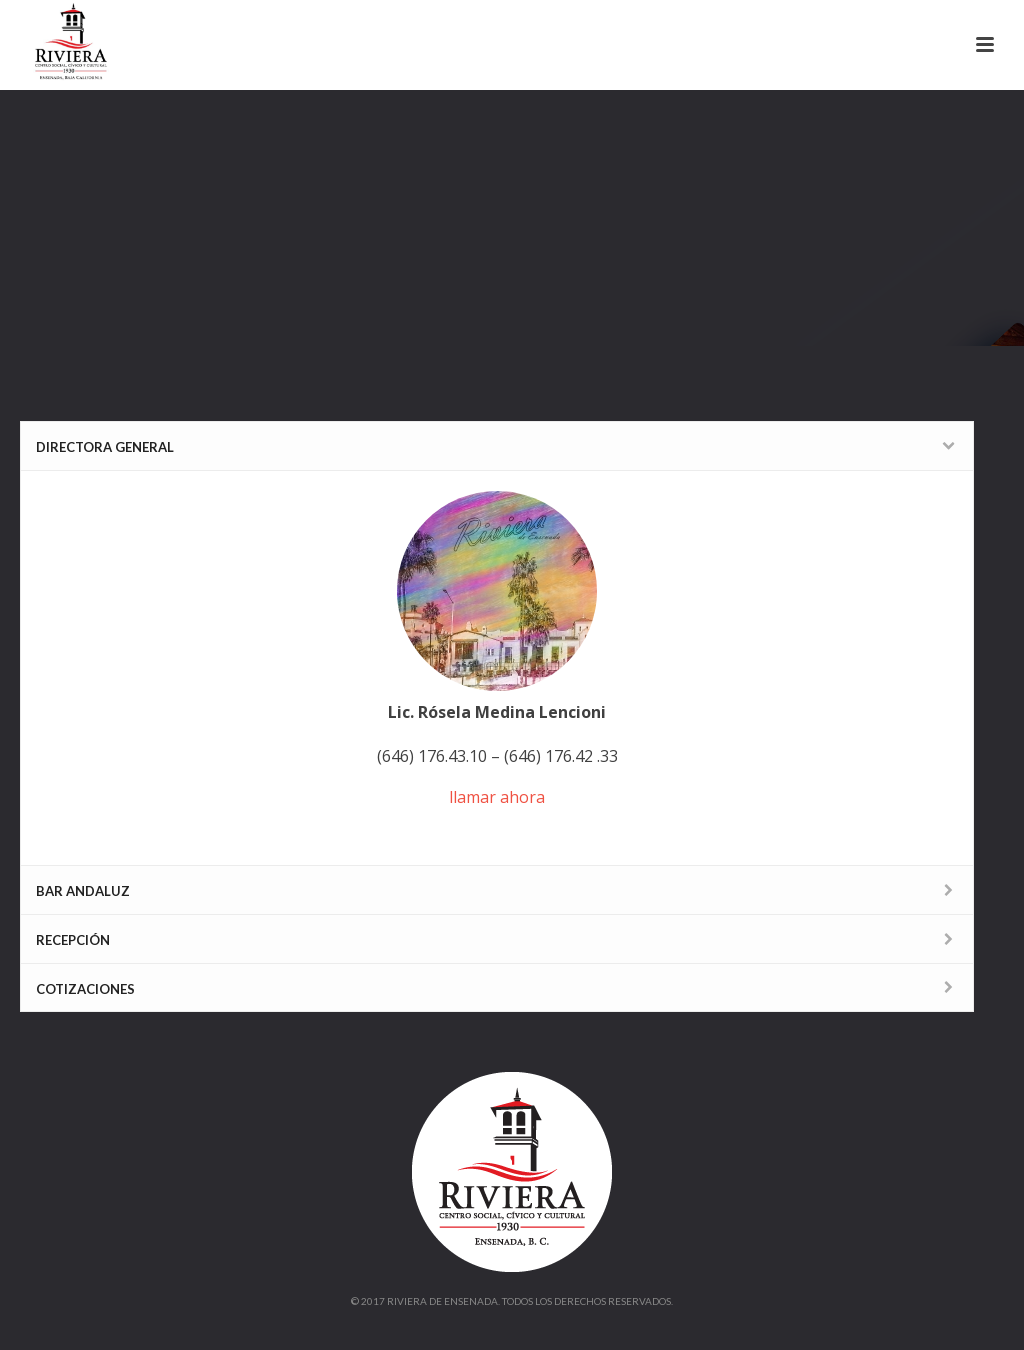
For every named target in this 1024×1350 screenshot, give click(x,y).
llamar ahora (497, 797)
